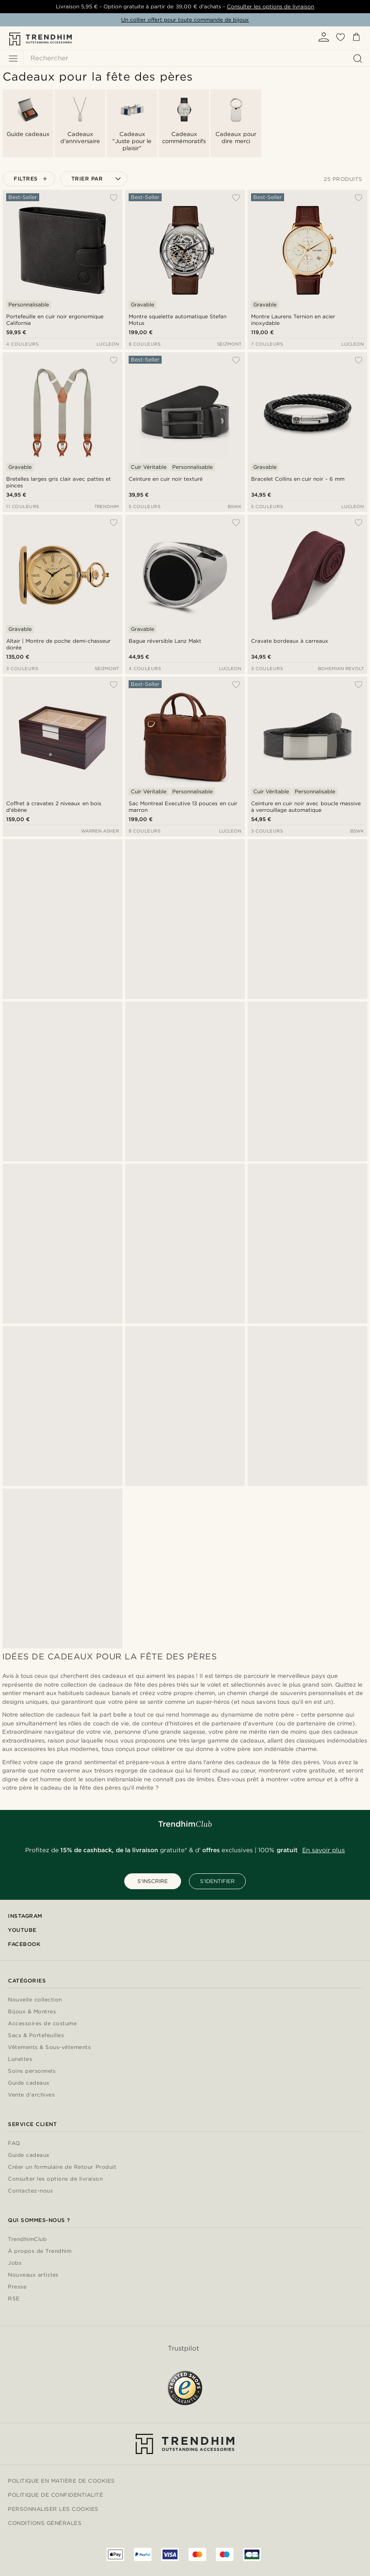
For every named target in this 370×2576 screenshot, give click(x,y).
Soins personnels (32, 2071)
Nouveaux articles (33, 2275)
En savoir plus (323, 1850)
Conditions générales (44, 2523)
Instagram (25, 1916)
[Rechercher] (194, 58)
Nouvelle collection (35, 2000)
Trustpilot (183, 2348)
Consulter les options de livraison (270, 6)
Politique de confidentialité (55, 2494)
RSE (14, 2299)
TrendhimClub (27, 2239)
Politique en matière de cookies (61, 2480)
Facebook (24, 1944)
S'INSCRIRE (152, 1881)
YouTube (22, 1930)
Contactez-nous (30, 2191)
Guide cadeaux (29, 2083)
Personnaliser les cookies (53, 2509)
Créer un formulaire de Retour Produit (62, 2167)
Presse (17, 2287)
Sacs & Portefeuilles (36, 2035)
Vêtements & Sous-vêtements (49, 2047)
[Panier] (356, 38)
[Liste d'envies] (340, 40)
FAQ (14, 2143)
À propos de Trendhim (39, 2251)
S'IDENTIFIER (217, 1881)
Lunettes (20, 2059)
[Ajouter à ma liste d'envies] (113, 197)
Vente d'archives (31, 2095)
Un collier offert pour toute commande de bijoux (185, 19)
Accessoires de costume (42, 2024)
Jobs (15, 2263)
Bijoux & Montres (32, 2012)
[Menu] (13, 58)
